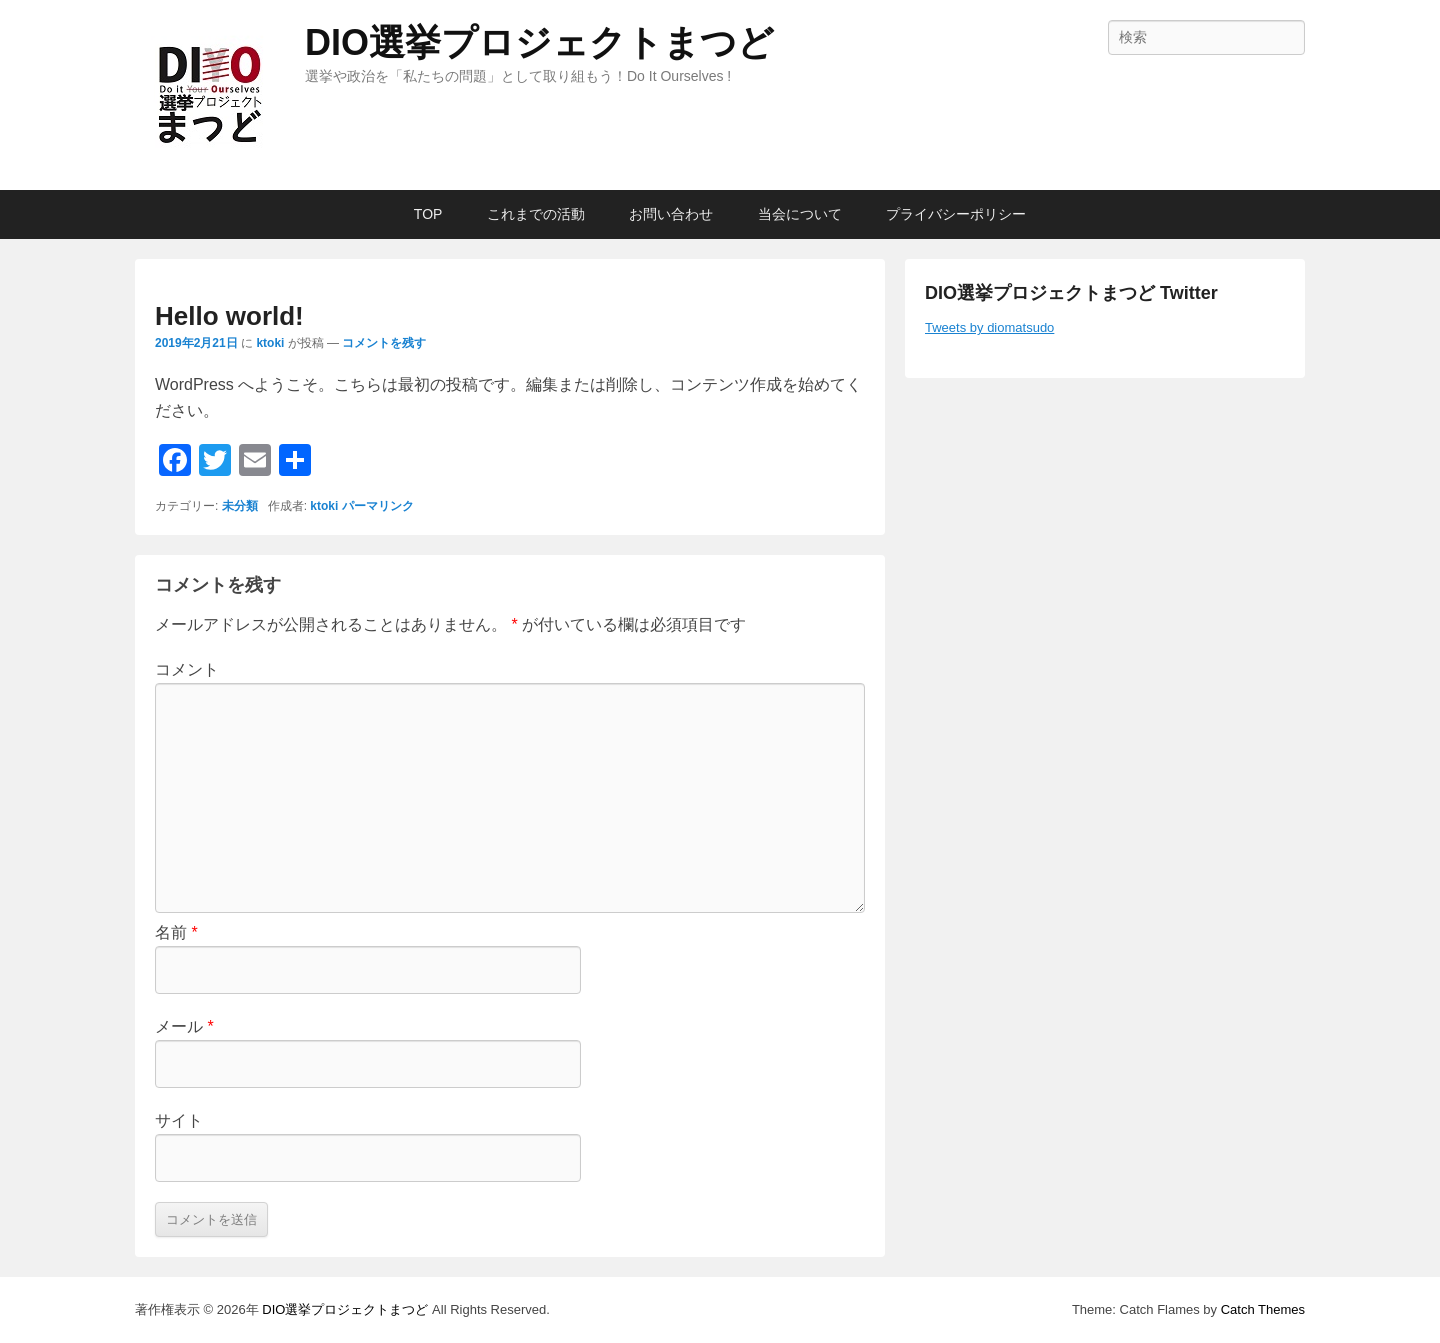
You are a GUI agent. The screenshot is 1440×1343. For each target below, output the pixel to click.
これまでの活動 (536, 214)
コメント (187, 669)
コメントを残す (384, 343)
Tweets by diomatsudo (989, 327)
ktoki (270, 343)
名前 (176, 932)
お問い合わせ (671, 214)
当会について (800, 214)
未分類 (240, 506)
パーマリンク (378, 506)
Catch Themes (1263, 1309)
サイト (179, 1120)
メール (184, 1026)
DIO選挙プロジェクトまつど (539, 42)
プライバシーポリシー (956, 214)
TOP (428, 214)
